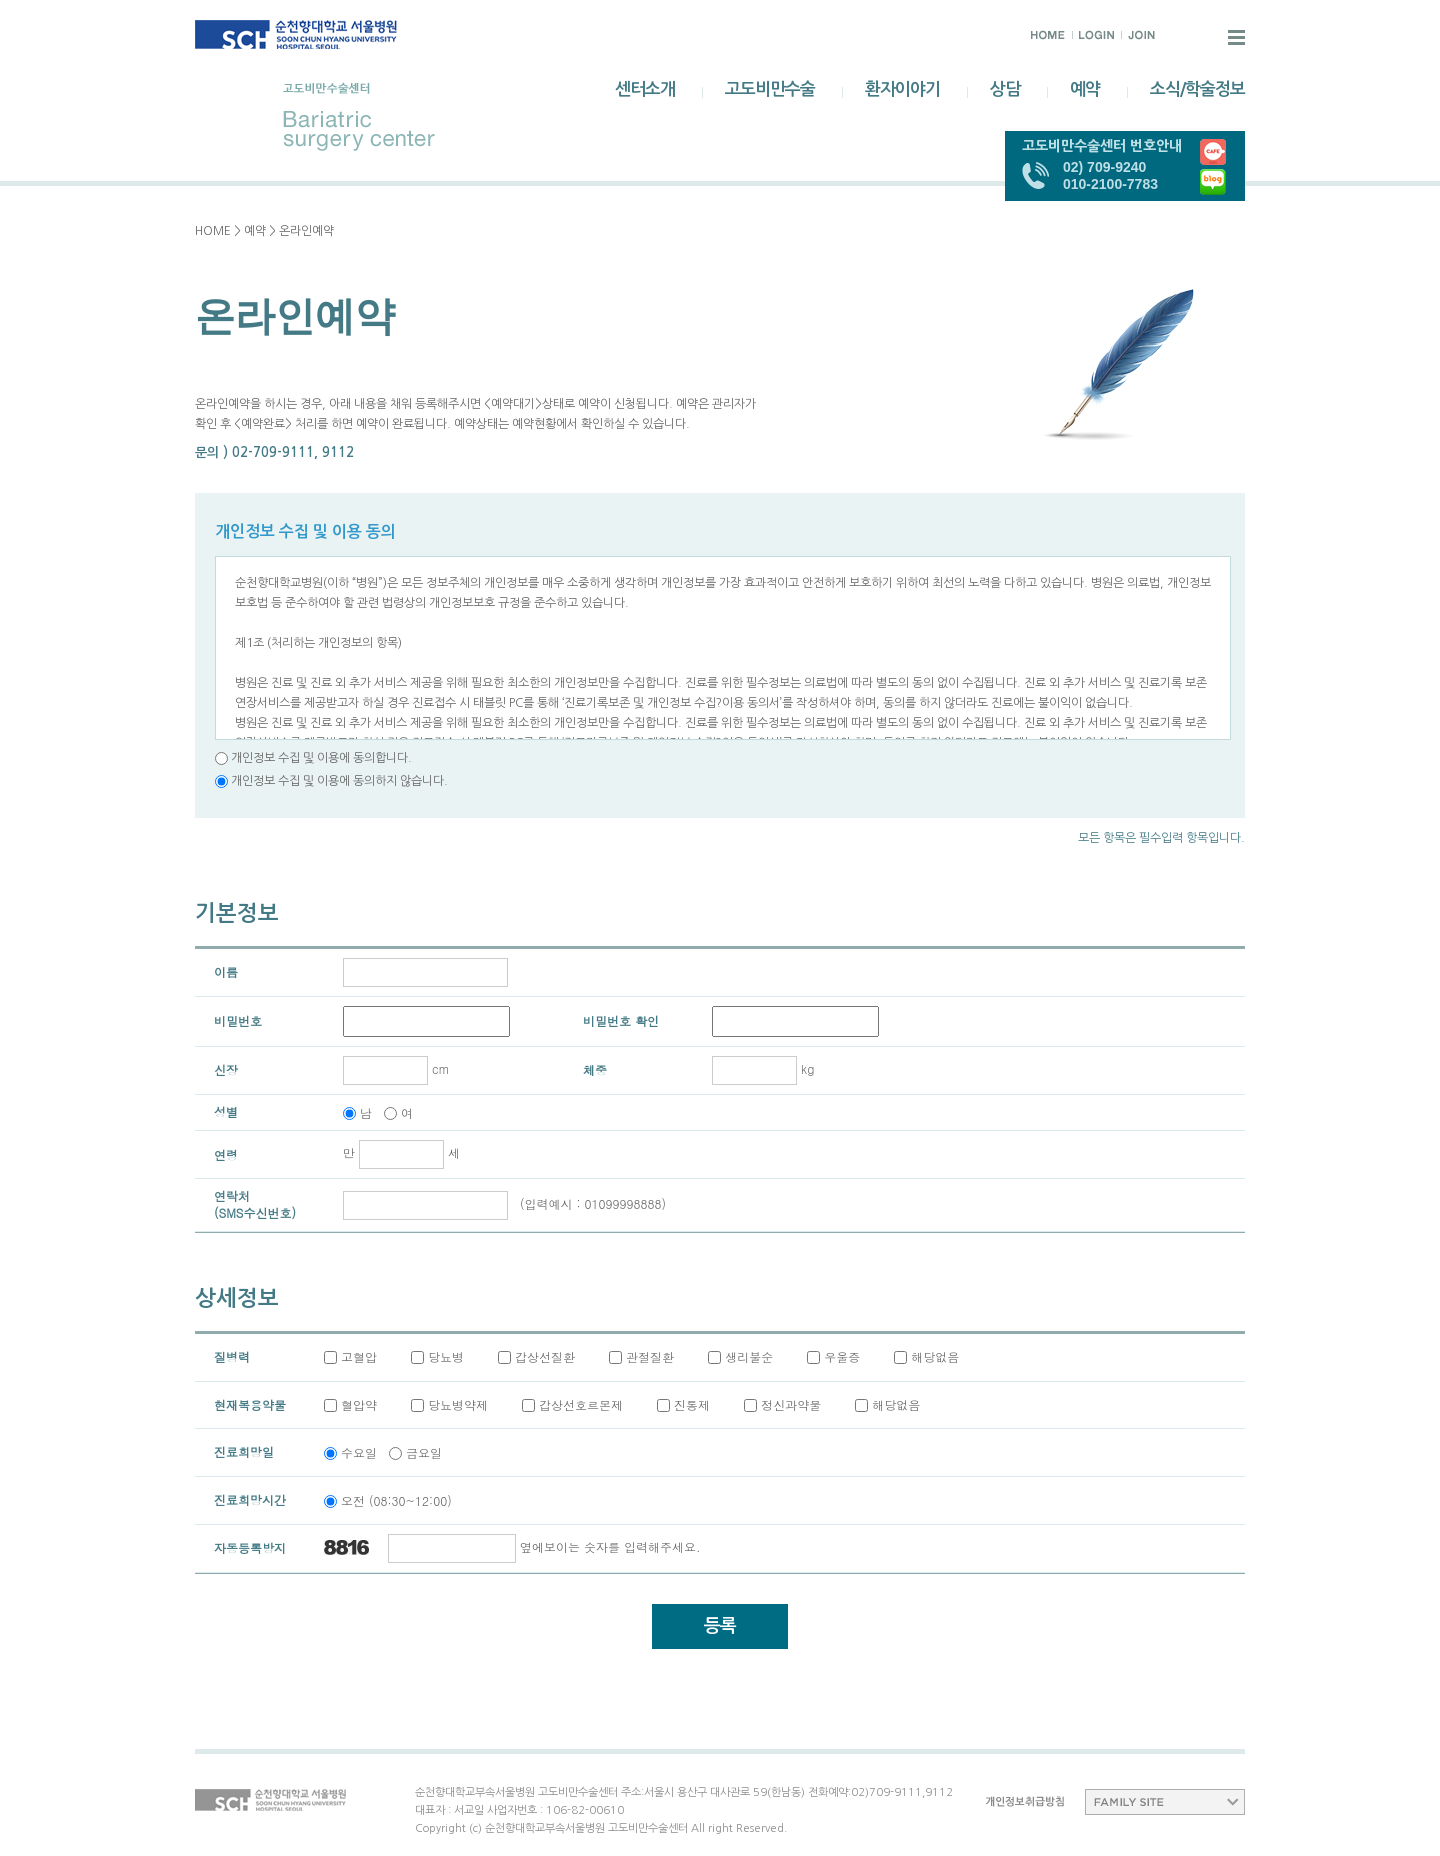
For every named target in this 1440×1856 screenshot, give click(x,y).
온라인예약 (306, 231)
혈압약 (359, 1404)
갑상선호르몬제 (581, 1404)
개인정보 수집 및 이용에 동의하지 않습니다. (338, 781)
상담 (1005, 90)
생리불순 (749, 1356)
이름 (226, 971)
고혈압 (359, 1356)
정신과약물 (791, 1404)
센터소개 (645, 90)
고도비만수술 (770, 90)
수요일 (359, 1452)
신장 (226, 1069)
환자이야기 (902, 90)
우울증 (842, 1356)
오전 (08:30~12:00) (396, 1500)
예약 (1085, 90)
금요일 (424, 1452)
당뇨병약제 (458, 1404)
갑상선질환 (545, 1356)
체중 (595, 1069)
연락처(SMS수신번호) (255, 1204)
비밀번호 (238, 1020)
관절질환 (650, 1356)
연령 (226, 1154)
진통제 (692, 1404)
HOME (213, 231)
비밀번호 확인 (621, 1020)
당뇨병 (446, 1356)
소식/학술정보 (1197, 90)
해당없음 (935, 1356)
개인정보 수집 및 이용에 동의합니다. (321, 758)
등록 (720, 1626)
